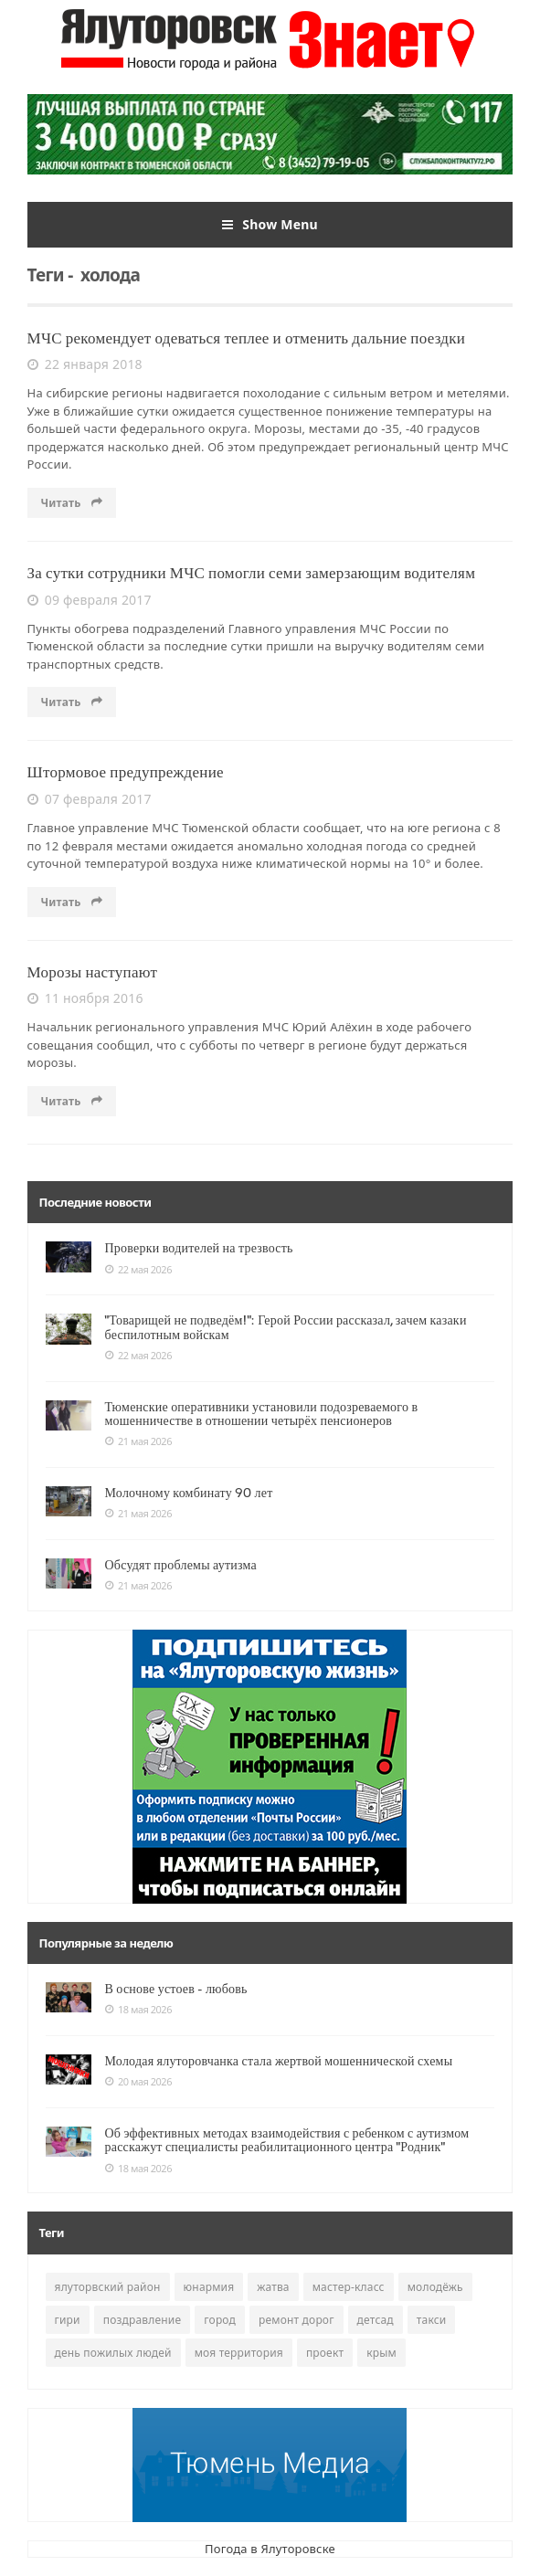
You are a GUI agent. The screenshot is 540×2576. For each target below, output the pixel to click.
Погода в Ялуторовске (270, 2548)
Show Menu (270, 225)
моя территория (239, 2352)
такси (432, 2320)
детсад (375, 2320)
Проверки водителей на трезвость (199, 1247)
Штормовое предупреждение (125, 772)
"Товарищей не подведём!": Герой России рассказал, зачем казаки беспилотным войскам (286, 1327)
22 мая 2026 (138, 1269)
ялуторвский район (108, 2287)
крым (381, 2352)
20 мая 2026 (138, 2082)
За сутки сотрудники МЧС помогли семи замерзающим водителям (251, 573)
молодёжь (435, 2287)
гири (67, 2320)
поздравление (142, 2320)
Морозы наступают (92, 972)
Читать (72, 503)
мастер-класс (348, 2287)
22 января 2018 (85, 364)
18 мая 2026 (138, 2009)
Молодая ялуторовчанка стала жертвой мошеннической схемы (279, 2060)
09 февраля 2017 (89, 600)
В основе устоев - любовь (176, 1988)
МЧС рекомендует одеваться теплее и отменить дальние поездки (246, 338)
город (220, 2320)
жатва (273, 2287)
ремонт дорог (296, 2320)
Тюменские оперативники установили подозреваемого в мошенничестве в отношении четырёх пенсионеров (261, 1413)
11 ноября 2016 (85, 998)
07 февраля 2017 (89, 799)
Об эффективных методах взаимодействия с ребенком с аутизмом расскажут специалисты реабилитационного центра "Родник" (287, 2140)
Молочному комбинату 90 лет (189, 1492)
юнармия (209, 2287)
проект (325, 2352)
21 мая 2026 (138, 1441)
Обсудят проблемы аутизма (181, 1564)
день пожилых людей (113, 2352)
